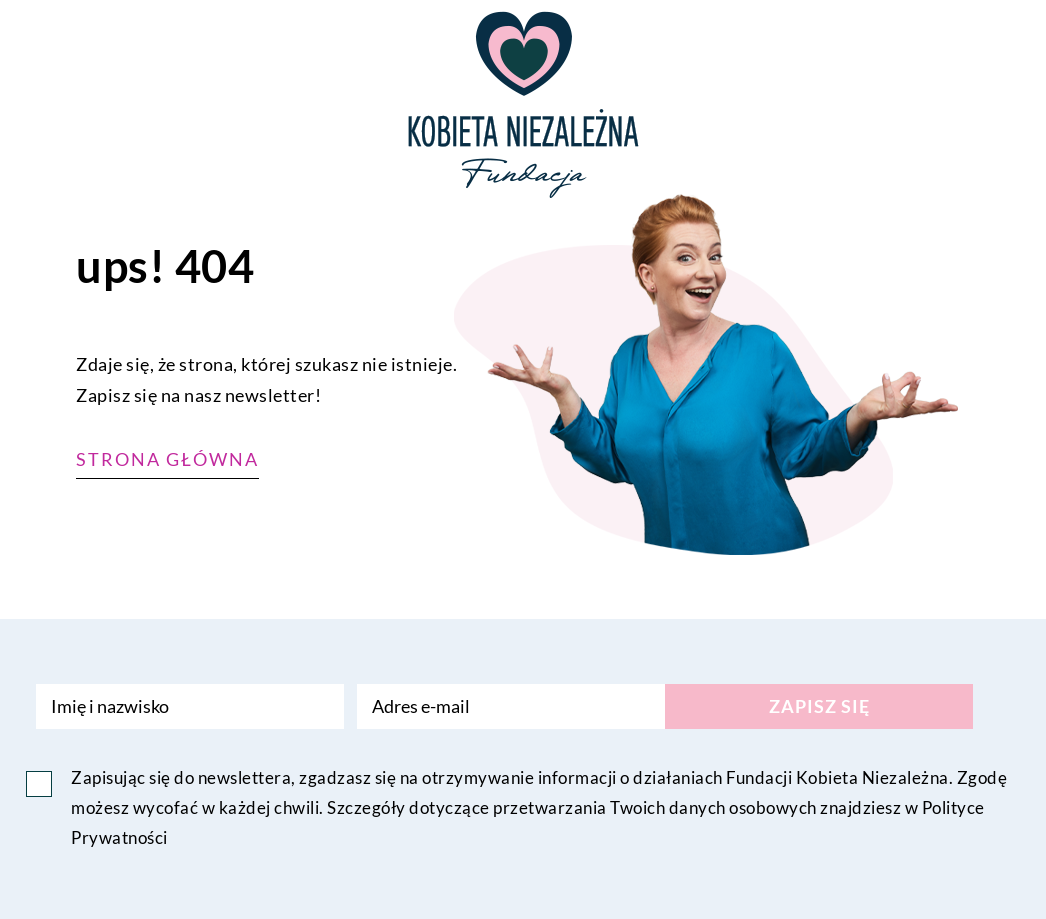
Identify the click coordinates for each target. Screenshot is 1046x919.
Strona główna (167, 459)
